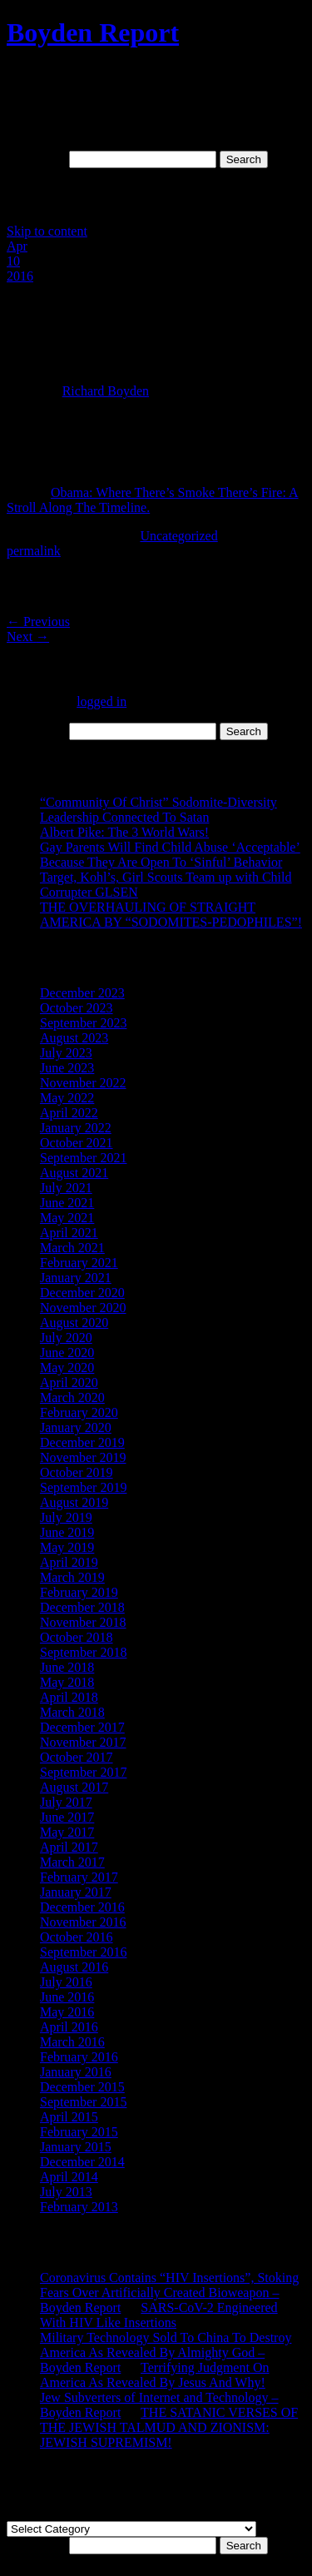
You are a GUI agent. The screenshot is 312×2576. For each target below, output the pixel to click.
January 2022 (75, 1128)
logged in (101, 701)
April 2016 (69, 2027)
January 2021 (75, 1278)
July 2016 (66, 1982)
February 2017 (79, 1877)
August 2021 (74, 1173)
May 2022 (67, 1098)
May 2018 (67, 1682)
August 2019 (74, 1502)
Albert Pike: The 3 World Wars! (124, 832)
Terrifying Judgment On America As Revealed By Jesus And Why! (154, 2375)
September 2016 (83, 1952)
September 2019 (83, 1487)
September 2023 (83, 1023)
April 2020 (69, 1382)
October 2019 (76, 1472)
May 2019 (67, 1547)
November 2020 (83, 1307)
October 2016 (76, 1937)
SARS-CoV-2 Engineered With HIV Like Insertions (159, 2315)
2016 (20, 276)
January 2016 (75, 2072)
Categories (35, 2513)
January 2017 (75, 1892)
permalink (34, 551)
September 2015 (83, 2102)
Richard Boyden (105, 391)
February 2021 (79, 1263)
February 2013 (79, 2207)
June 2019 (67, 1532)
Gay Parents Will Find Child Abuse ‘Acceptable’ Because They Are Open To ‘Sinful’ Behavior (170, 854)
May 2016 (67, 2012)
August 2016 (74, 1967)
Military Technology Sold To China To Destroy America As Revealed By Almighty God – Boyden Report (165, 2352)
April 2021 (69, 1233)
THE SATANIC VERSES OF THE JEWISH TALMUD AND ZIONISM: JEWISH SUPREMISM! (169, 2427)
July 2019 (66, 1517)
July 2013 (66, 2192)
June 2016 (67, 1997)
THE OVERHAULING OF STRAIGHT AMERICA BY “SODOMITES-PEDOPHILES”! (171, 914)
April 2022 (69, 1113)
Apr (17, 246)
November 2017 (83, 1742)
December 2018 (82, 1607)
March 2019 (72, 1577)
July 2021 (66, 1188)
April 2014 (69, 2177)
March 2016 (72, 2042)
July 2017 (66, 1802)
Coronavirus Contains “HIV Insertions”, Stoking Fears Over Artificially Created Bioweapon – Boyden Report (169, 2292)
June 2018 (67, 1667)
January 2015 (75, 2147)
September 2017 (83, 1772)
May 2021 (67, 1218)
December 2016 (82, 1907)
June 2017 (67, 1817)
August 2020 (74, 1322)
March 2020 (72, 1397)
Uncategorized (178, 536)
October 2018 (76, 1637)
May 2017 (67, 1832)
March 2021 (72, 1248)
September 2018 (83, 1652)
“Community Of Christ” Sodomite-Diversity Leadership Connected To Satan (158, 809)
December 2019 (82, 1442)
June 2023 (67, 1068)
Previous (38, 621)
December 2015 (82, 2087)
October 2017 (76, 1757)
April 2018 (69, 1697)
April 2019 (69, 1562)
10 (13, 261)
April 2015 (69, 2117)
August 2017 (74, 1787)
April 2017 (69, 1847)
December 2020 (82, 1293)
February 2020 (79, 1412)
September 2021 (83, 1158)
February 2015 (79, 2132)
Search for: (36, 159)
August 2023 (74, 1038)
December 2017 (82, 1727)
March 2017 (72, 1862)
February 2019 (79, 1592)
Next (28, 636)
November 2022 (83, 1083)
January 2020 (75, 1427)
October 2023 (76, 1008)
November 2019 (83, 1457)
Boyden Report (93, 32)
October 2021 (76, 1143)
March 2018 (72, 1712)
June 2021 (67, 1203)
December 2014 (82, 2162)
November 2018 (83, 1622)
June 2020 (67, 1352)
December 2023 (82, 993)
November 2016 (83, 1922)
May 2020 (67, 1367)
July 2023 (66, 1053)
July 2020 (66, 1337)
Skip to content (47, 231)
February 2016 (79, 2057)
